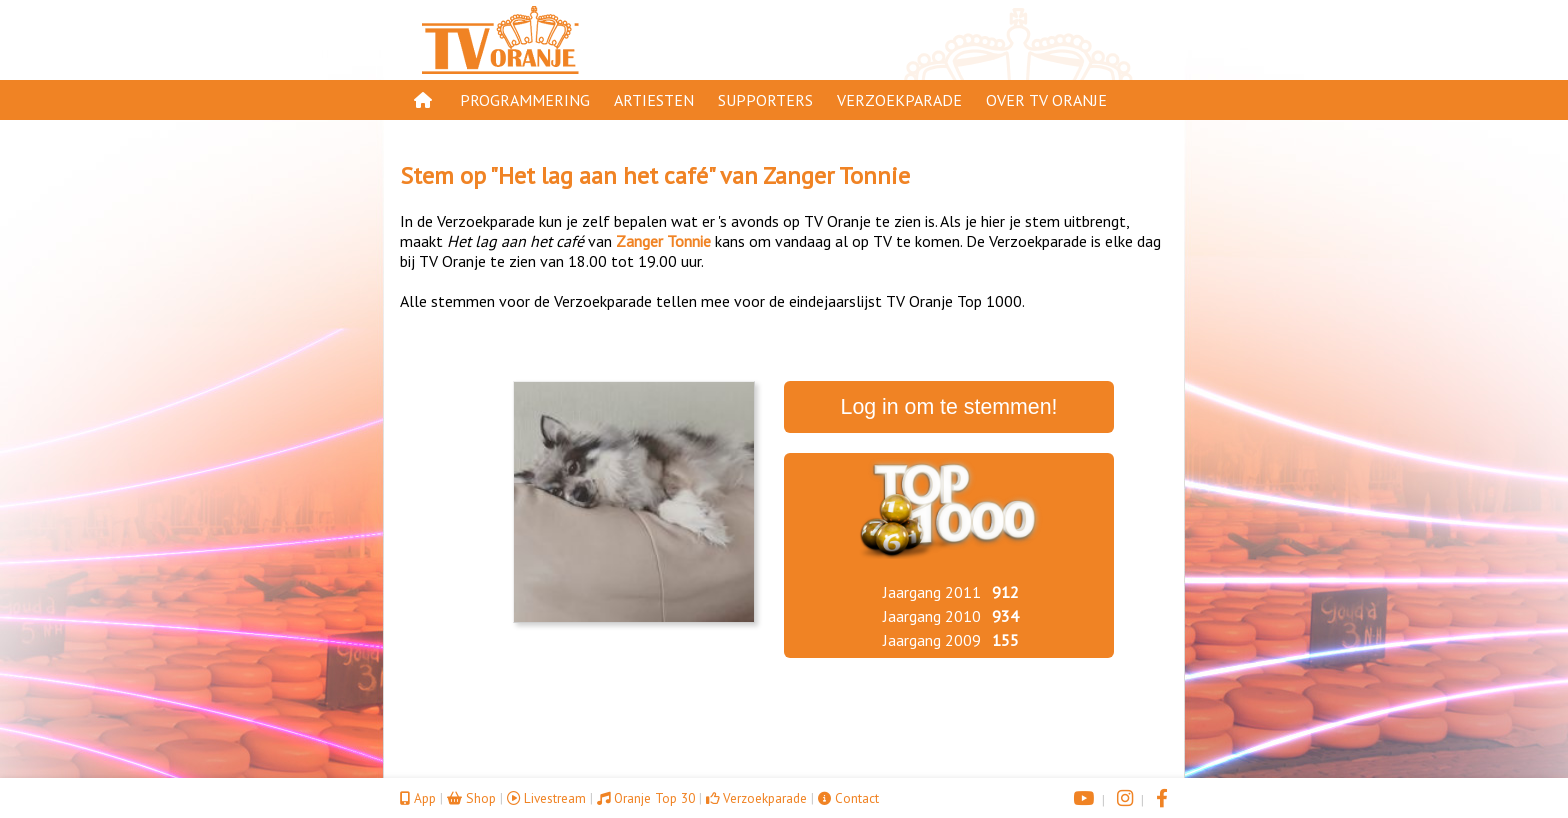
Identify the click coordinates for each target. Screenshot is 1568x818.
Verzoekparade (899, 100)
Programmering (525, 100)
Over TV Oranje (1046, 100)
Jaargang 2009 (932, 640)
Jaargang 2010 (932, 616)
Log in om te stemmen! (949, 407)
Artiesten (654, 100)
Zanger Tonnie (836, 175)
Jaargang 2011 (932, 592)
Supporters (765, 100)
